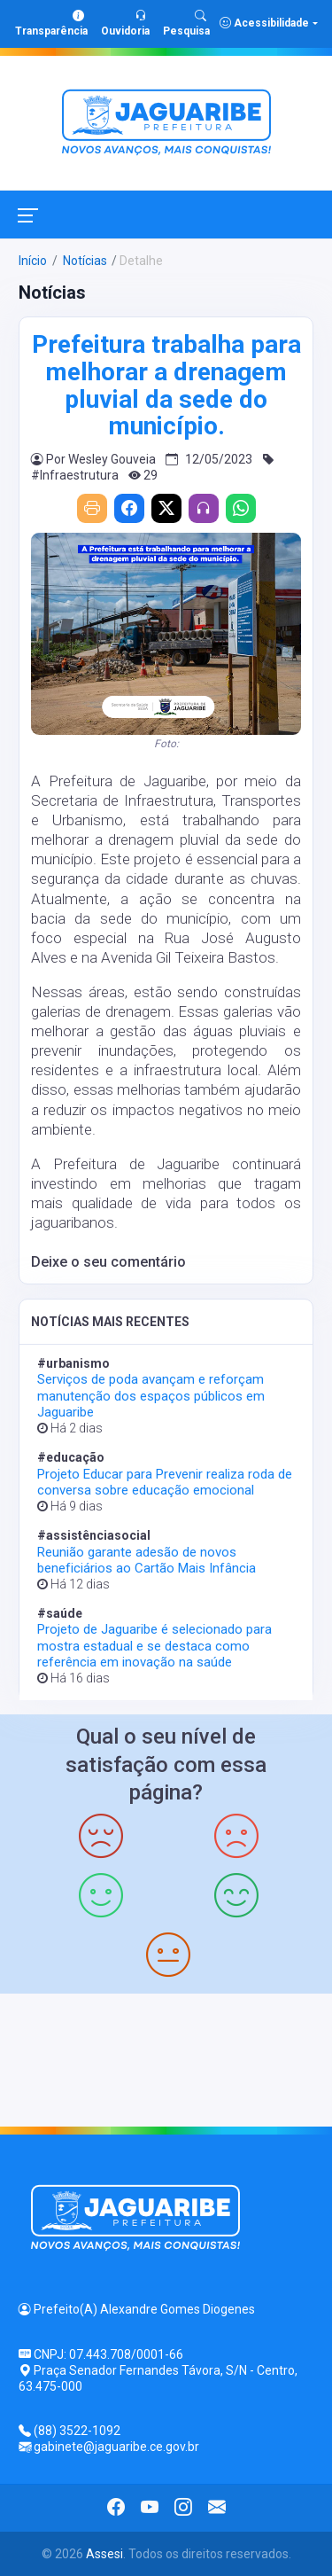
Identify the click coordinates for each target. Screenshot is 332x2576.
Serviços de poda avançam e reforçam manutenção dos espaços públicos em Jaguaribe (151, 1395)
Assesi (104, 2554)
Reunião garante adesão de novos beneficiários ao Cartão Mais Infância (146, 1560)
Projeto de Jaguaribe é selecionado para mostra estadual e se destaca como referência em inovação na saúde (154, 1645)
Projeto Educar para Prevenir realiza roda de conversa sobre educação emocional (164, 1482)
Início (33, 261)
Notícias (83, 261)
